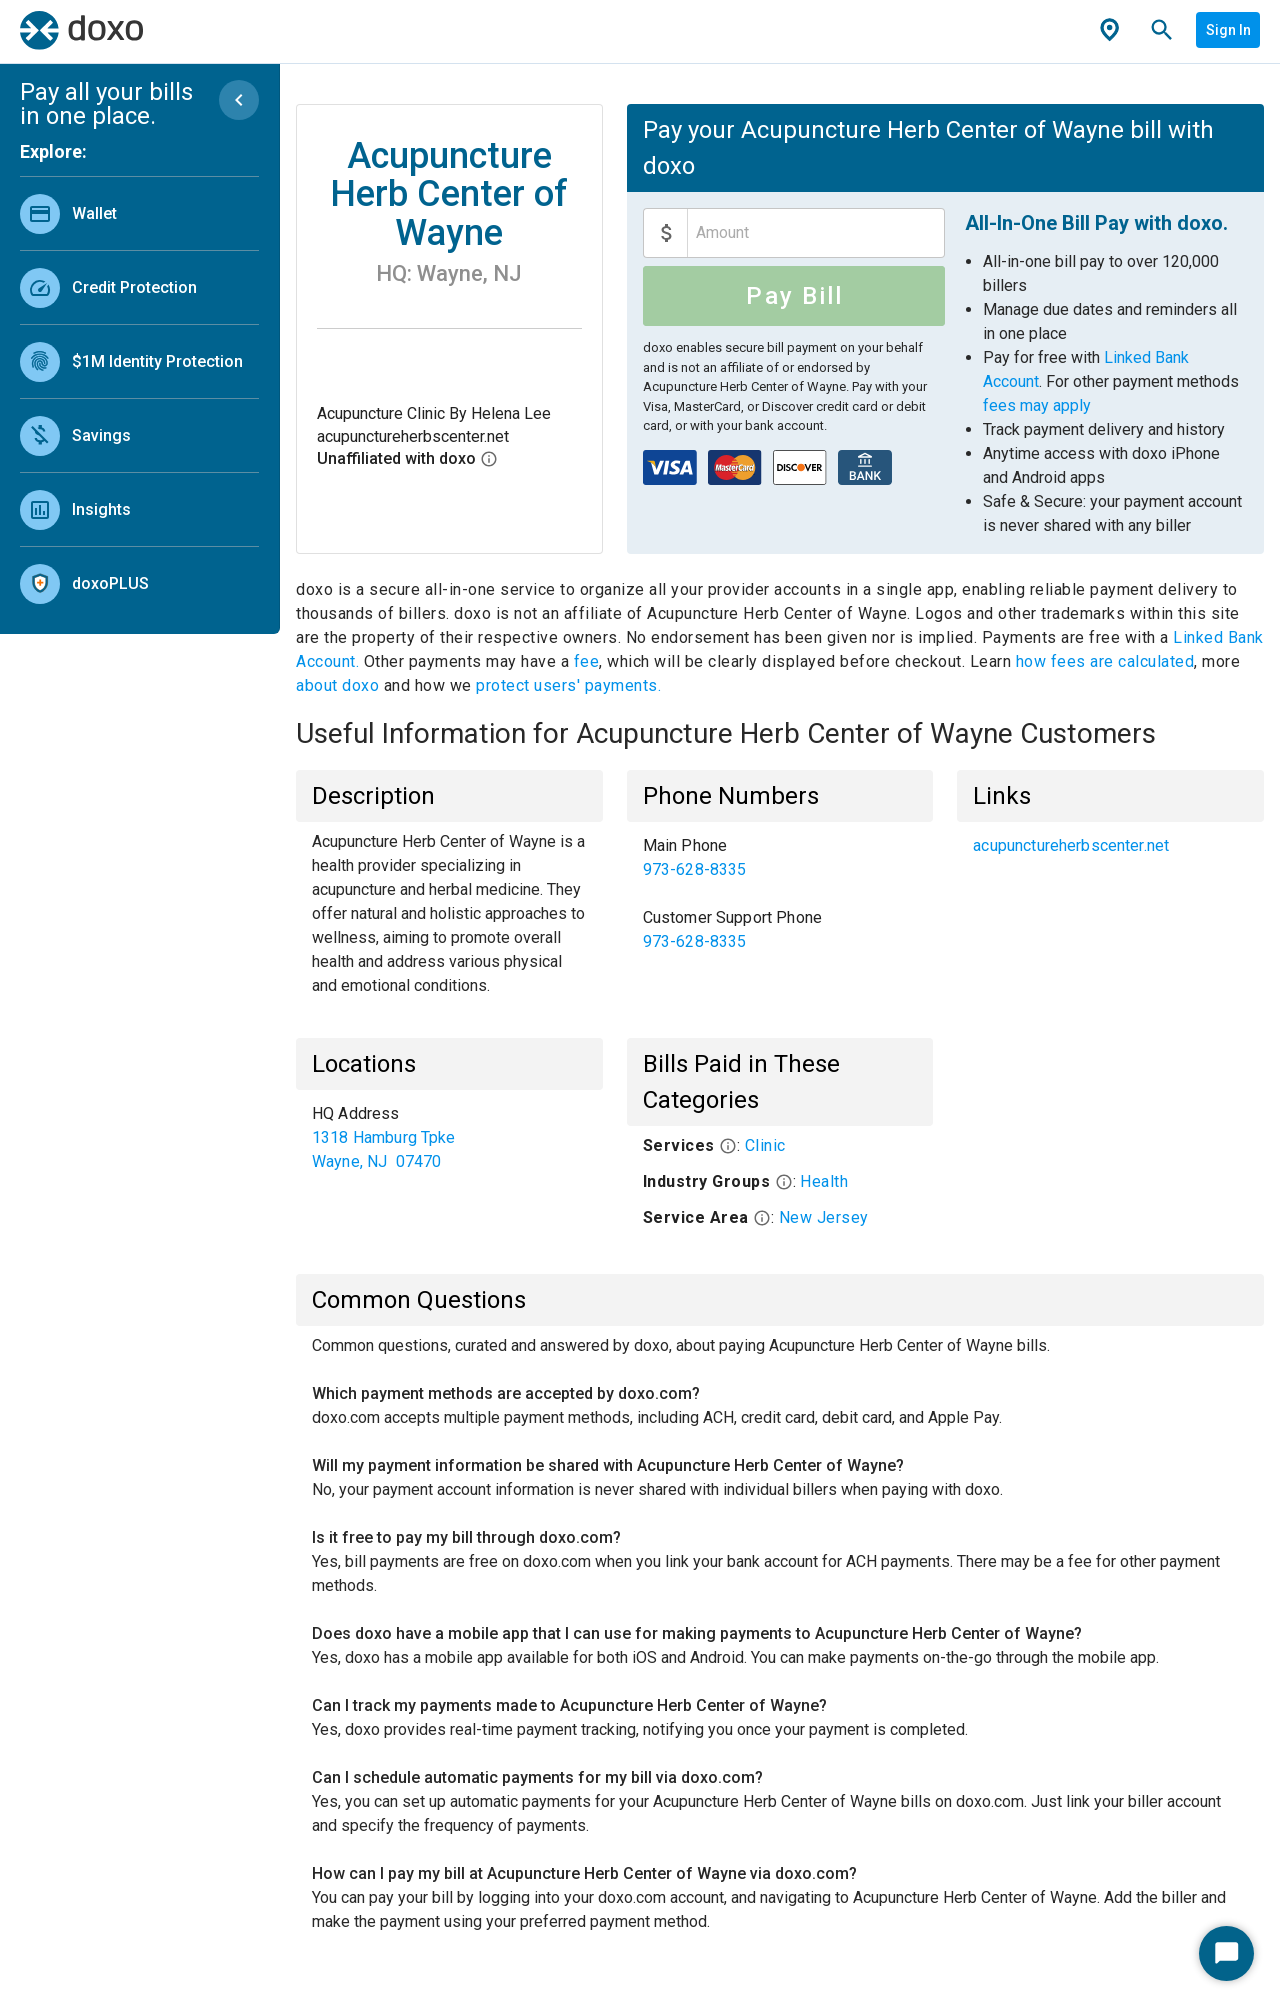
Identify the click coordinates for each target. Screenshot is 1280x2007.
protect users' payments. (568, 685)
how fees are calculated (1105, 661)
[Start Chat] (1226, 1953)
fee (587, 661)
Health (824, 1181)
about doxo (340, 685)
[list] (139, 394)
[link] (139, 213)
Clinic (765, 1145)
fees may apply (1037, 405)
